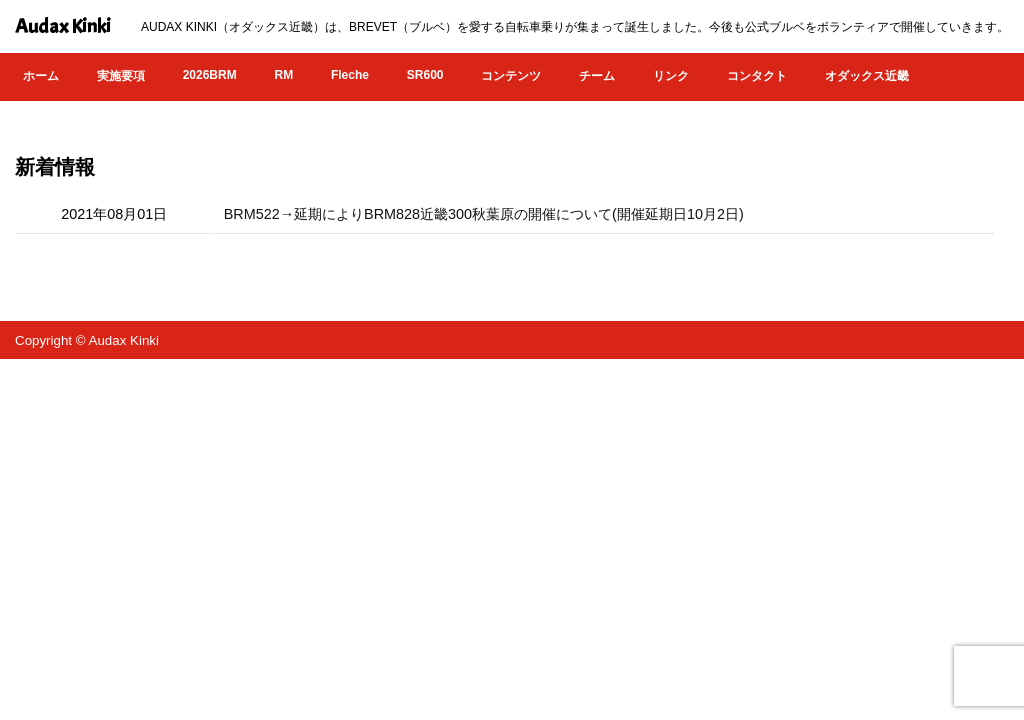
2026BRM (210, 75)
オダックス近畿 (867, 76)
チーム (597, 76)
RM (283, 75)
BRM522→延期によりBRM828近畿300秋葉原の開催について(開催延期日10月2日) (484, 214)
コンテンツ (511, 76)
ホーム (41, 76)
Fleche (350, 75)
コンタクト (757, 76)
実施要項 (121, 76)
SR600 (425, 75)
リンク (671, 76)
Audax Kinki (63, 26)
